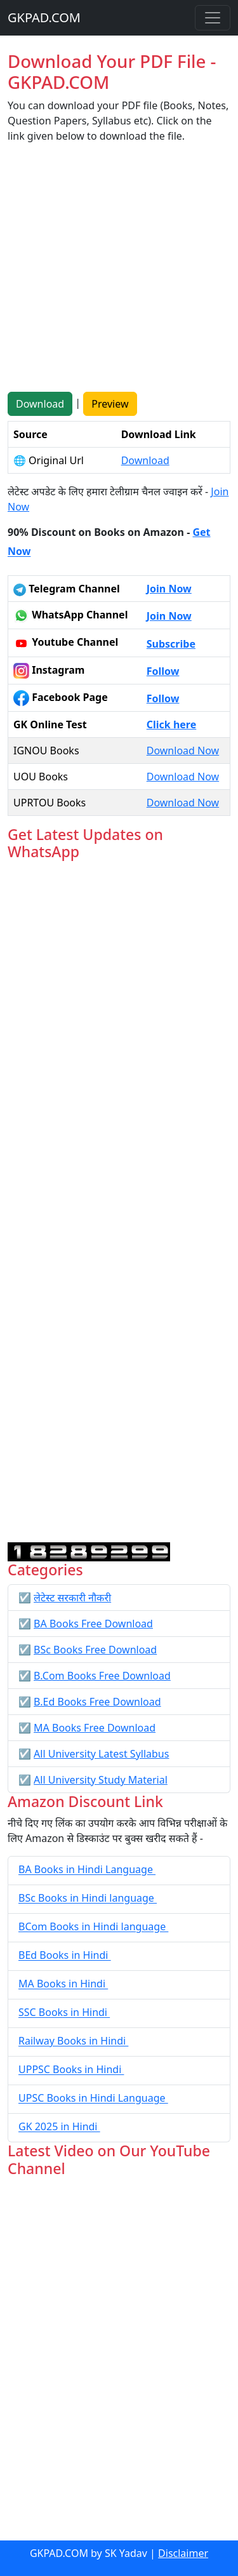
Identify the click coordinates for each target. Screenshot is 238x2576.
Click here (172, 724)
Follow (163, 671)
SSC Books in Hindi (64, 2013)
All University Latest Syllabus (101, 1754)
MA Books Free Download (94, 1728)
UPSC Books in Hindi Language (93, 2099)
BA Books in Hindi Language (86, 1870)
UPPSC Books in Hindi (71, 2070)
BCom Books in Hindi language (93, 1927)
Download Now (183, 750)
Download (40, 404)
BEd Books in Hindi (64, 1956)
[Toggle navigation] (212, 17)
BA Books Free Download (93, 1624)
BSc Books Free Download (95, 1650)
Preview (109, 404)
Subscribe (171, 644)
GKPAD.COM (44, 17)
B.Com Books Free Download (102, 1676)
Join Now (169, 589)
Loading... (119, 1202)
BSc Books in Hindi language (87, 1898)
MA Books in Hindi (63, 1984)
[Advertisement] (119, 273)
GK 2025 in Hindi (59, 2127)
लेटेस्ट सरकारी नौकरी (72, 1598)
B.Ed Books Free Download (97, 1702)
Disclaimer (183, 2553)
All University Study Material (101, 1780)
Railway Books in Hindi (73, 2041)
